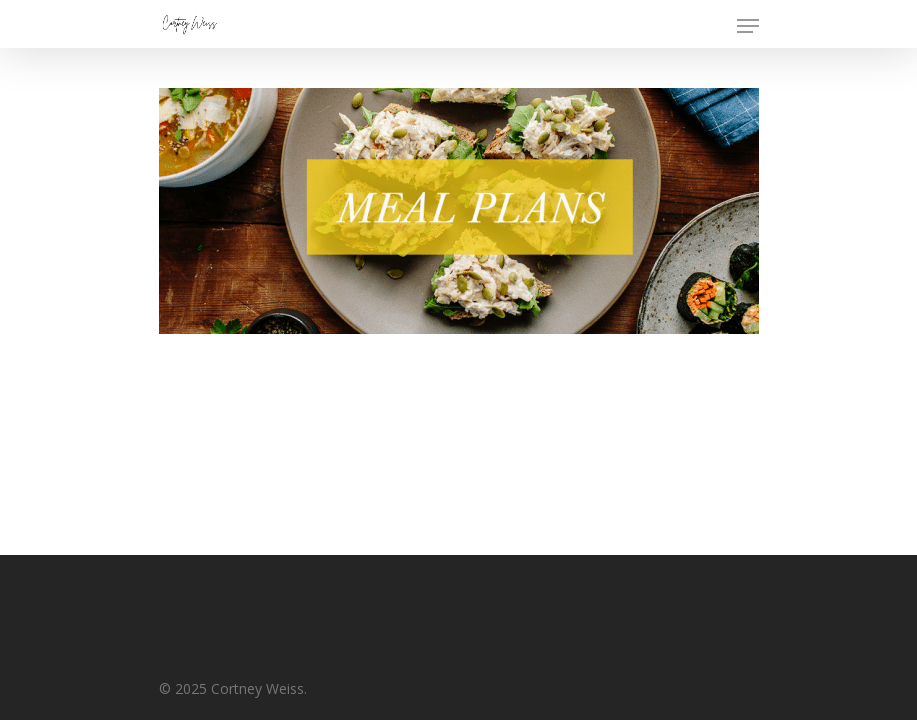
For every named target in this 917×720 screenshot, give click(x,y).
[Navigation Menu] (748, 26)
